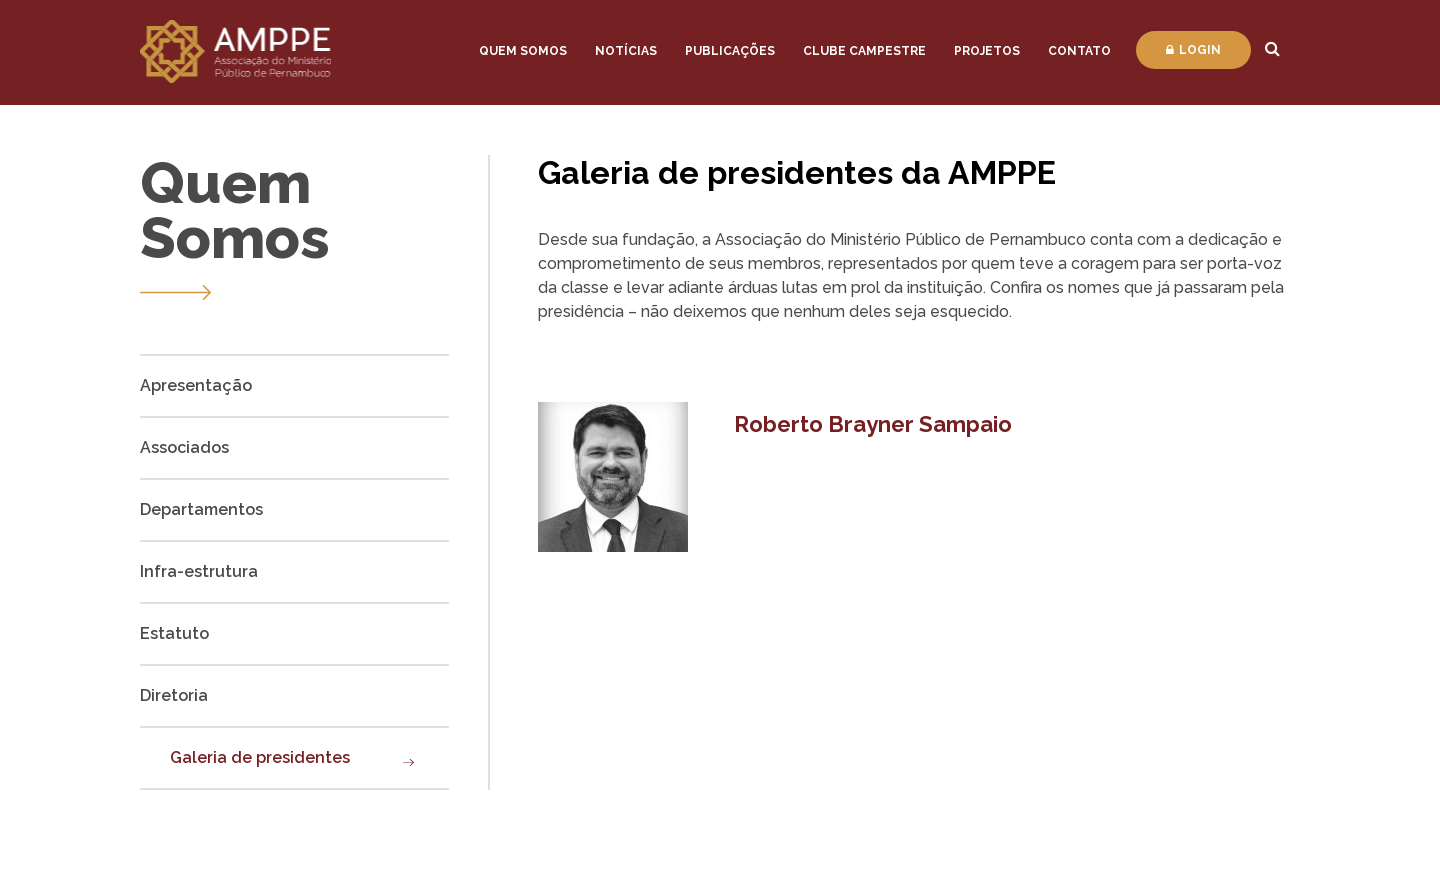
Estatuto (174, 633)
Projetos (987, 51)
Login (1193, 50)
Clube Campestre (864, 51)
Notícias (626, 51)
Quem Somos (523, 51)
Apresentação (196, 385)
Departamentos (201, 509)
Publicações (730, 51)
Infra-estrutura (199, 571)
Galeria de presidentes (260, 757)
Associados (184, 447)
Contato (1079, 51)
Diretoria (174, 695)
